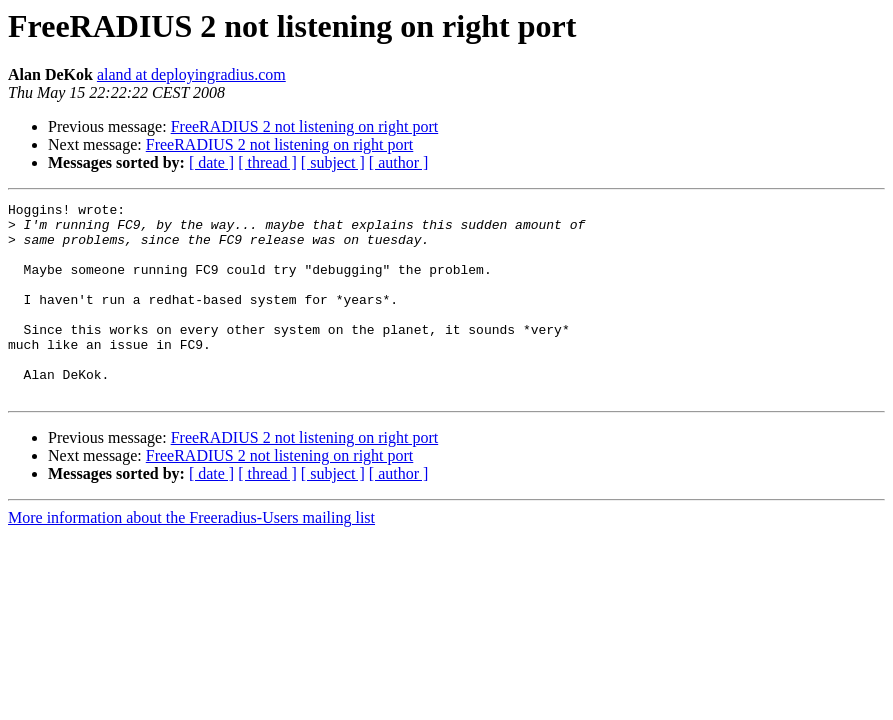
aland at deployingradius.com (191, 74)
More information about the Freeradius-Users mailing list (191, 556)
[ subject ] (333, 162)
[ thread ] (267, 162)
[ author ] (399, 162)
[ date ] (211, 162)
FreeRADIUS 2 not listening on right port (305, 126)
